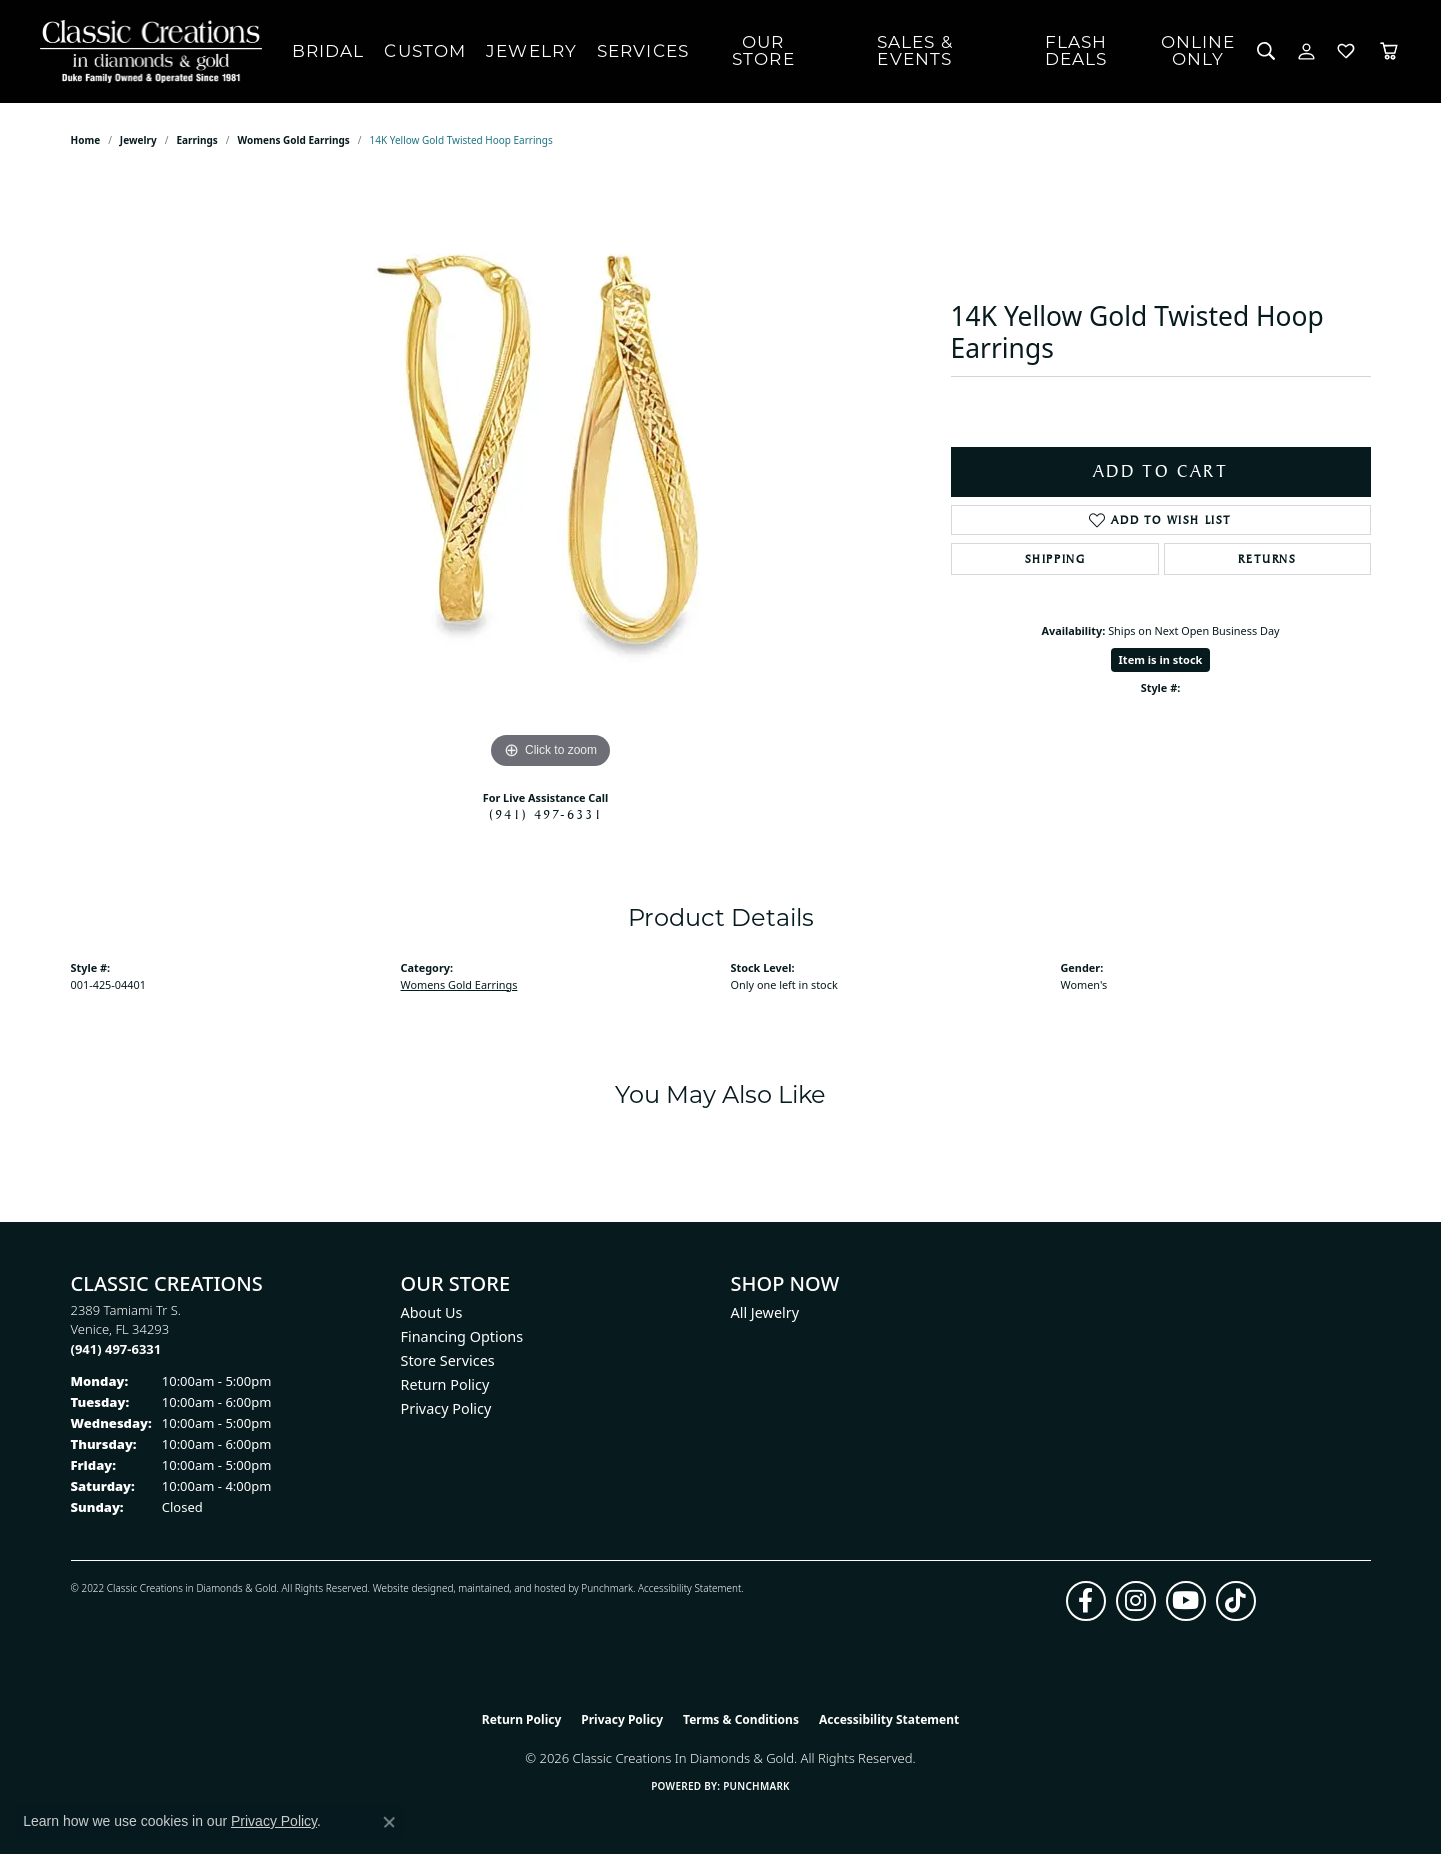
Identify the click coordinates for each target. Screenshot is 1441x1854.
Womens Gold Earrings (293, 140)
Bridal (328, 51)
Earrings (196, 140)
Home (86, 140)
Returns (1267, 559)
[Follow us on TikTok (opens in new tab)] (1236, 1601)
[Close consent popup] (389, 1822)
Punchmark (607, 1588)
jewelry (138, 140)
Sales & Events (915, 50)
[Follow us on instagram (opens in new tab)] (1136, 1601)
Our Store (763, 50)
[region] (551, 474)
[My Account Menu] (1306, 51)
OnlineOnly (1198, 50)
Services (643, 51)
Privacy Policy (446, 1408)
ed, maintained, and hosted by (511, 1588)
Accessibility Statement (689, 1588)
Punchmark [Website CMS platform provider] (756, 1786)
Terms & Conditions (741, 1719)
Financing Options (462, 1336)
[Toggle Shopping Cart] (1389, 51)
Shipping (1055, 559)
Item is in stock (1161, 659)
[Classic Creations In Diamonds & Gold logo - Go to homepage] (146, 51)
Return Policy (445, 1384)
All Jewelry (765, 1312)
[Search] (1266, 51)
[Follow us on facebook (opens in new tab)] (1086, 1601)
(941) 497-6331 (546, 814)
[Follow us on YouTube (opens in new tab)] (1186, 1601)
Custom (425, 51)
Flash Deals (1076, 50)
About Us (432, 1312)
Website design (407, 1588)
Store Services (448, 1360)
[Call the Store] (116, 1349)
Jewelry (531, 51)
